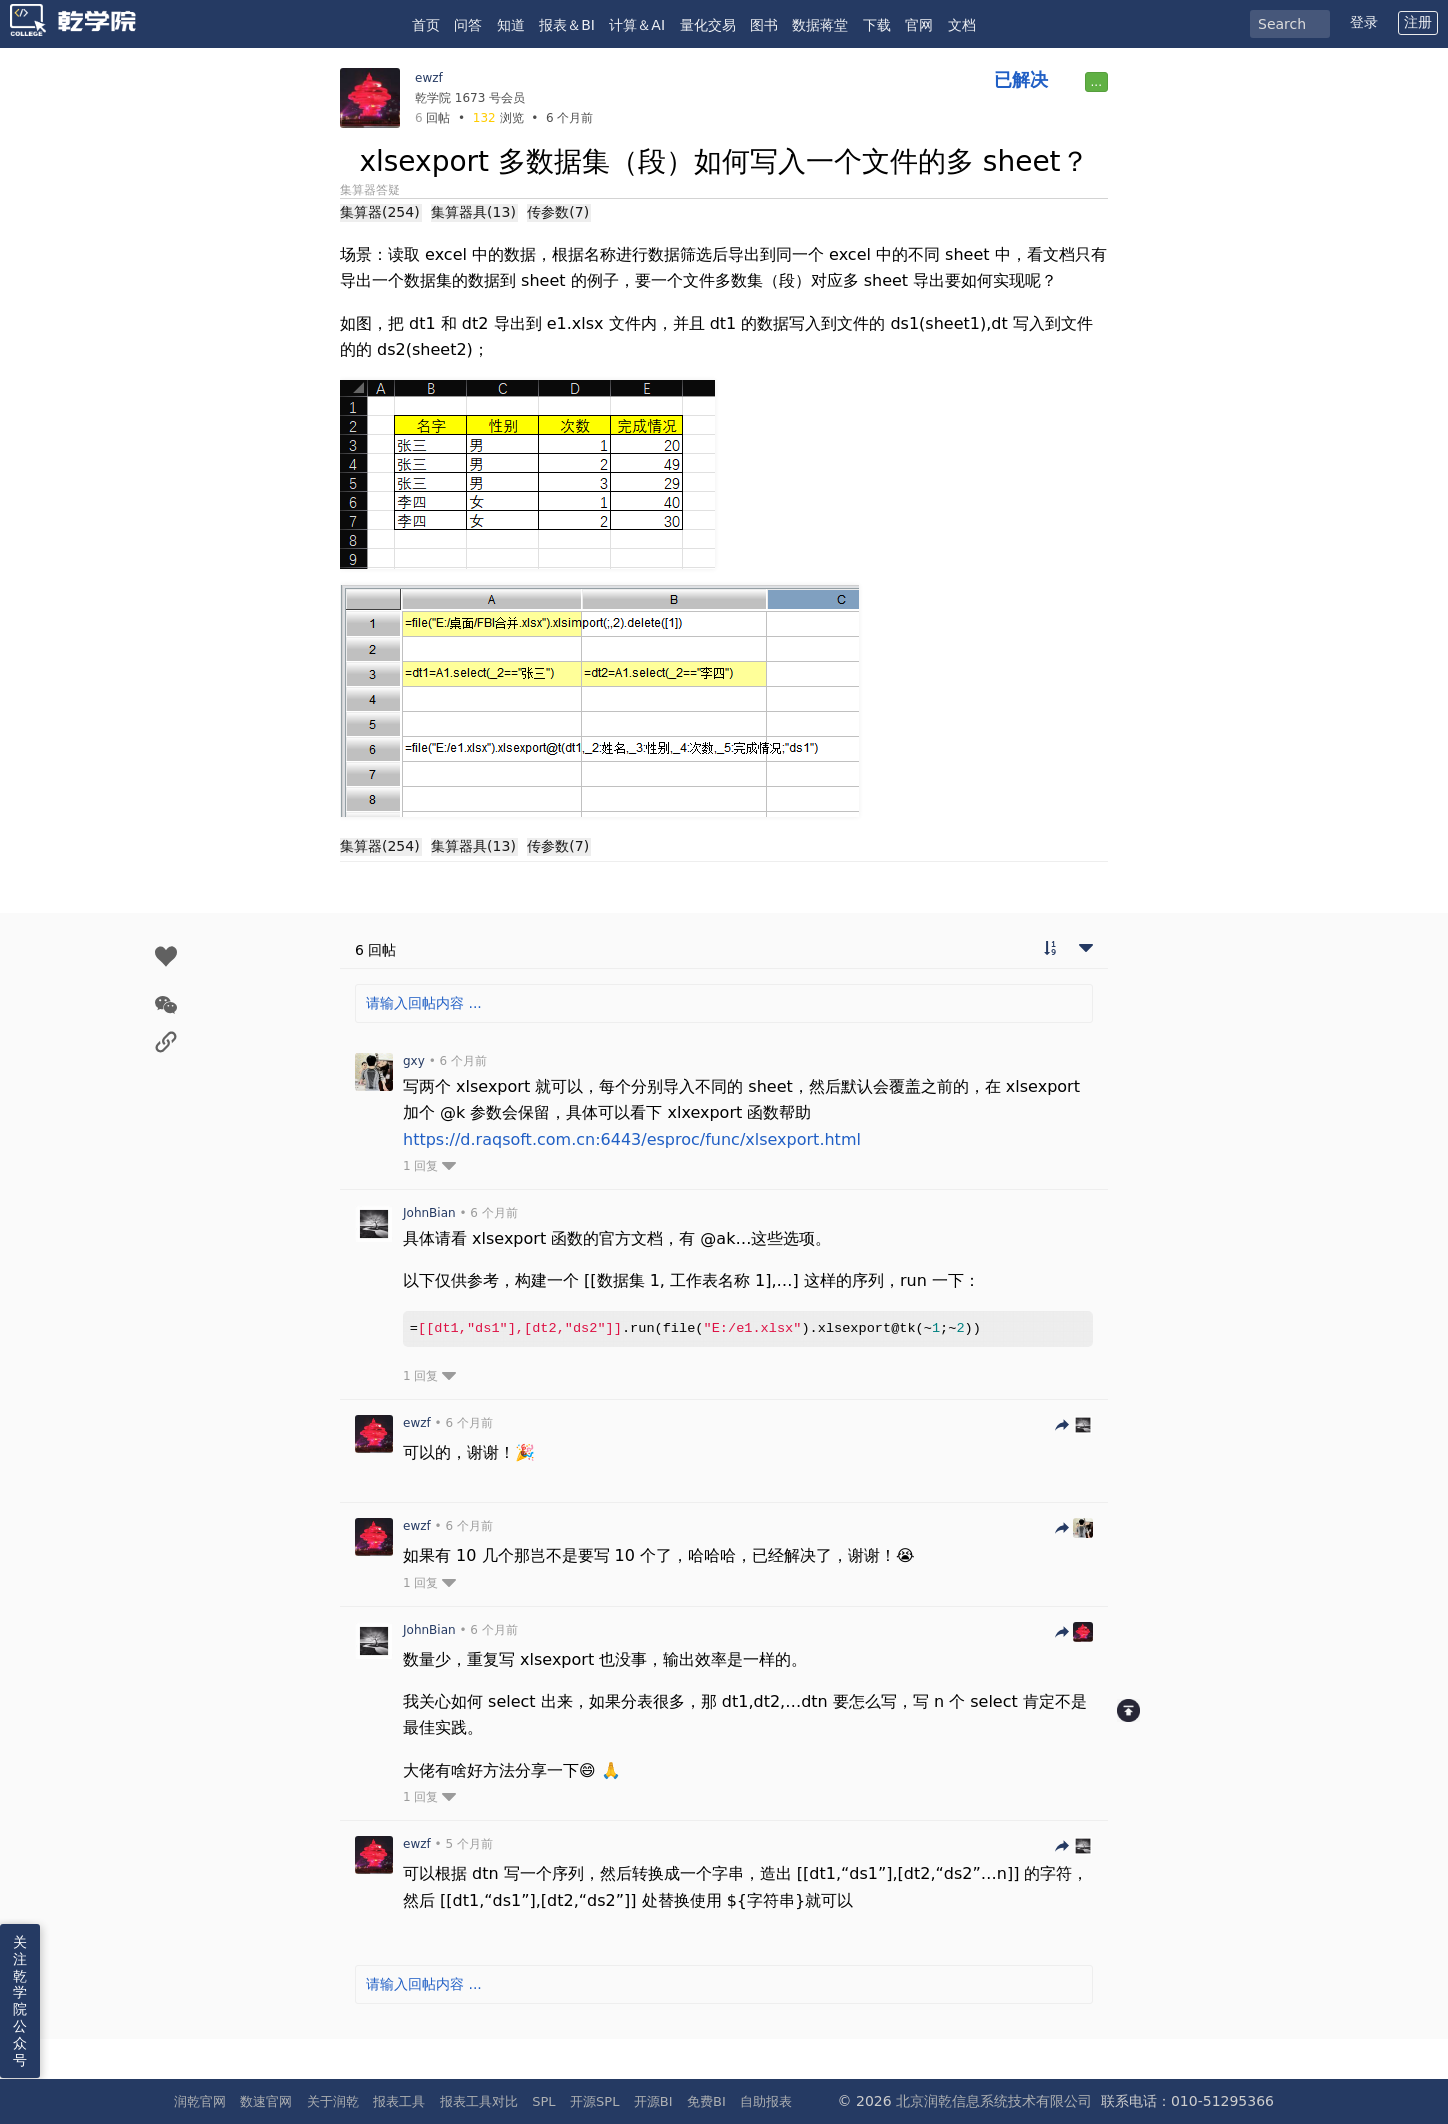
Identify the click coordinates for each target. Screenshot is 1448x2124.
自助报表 (766, 2101)
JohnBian (429, 1213)
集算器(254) (380, 212)
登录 (1364, 22)
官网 (919, 25)
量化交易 (708, 25)
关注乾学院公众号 (20, 2001)
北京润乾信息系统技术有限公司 (994, 2101)
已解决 (1021, 79)
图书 (764, 25)
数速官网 (266, 2101)
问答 (468, 25)
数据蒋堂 (820, 25)
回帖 (432, 118)
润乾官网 (200, 2101)
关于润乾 (333, 2101)
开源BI (653, 2101)
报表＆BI (567, 25)
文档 (962, 25)
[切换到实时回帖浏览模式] (1050, 950)
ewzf (429, 78)
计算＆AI (637, 25)
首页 (426, 25)
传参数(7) (558, 212)
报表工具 (399, 2101)
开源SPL (594, 2101)
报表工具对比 (479, 2101)
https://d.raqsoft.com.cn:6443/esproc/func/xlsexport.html (632, 1139)
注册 (1418, 22)
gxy (414, 1061)
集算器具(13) (473, 212)
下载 (877, 25)
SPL (543, 2101)
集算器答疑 (370, 190)
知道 (511, 25)
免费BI (706, 2101)
